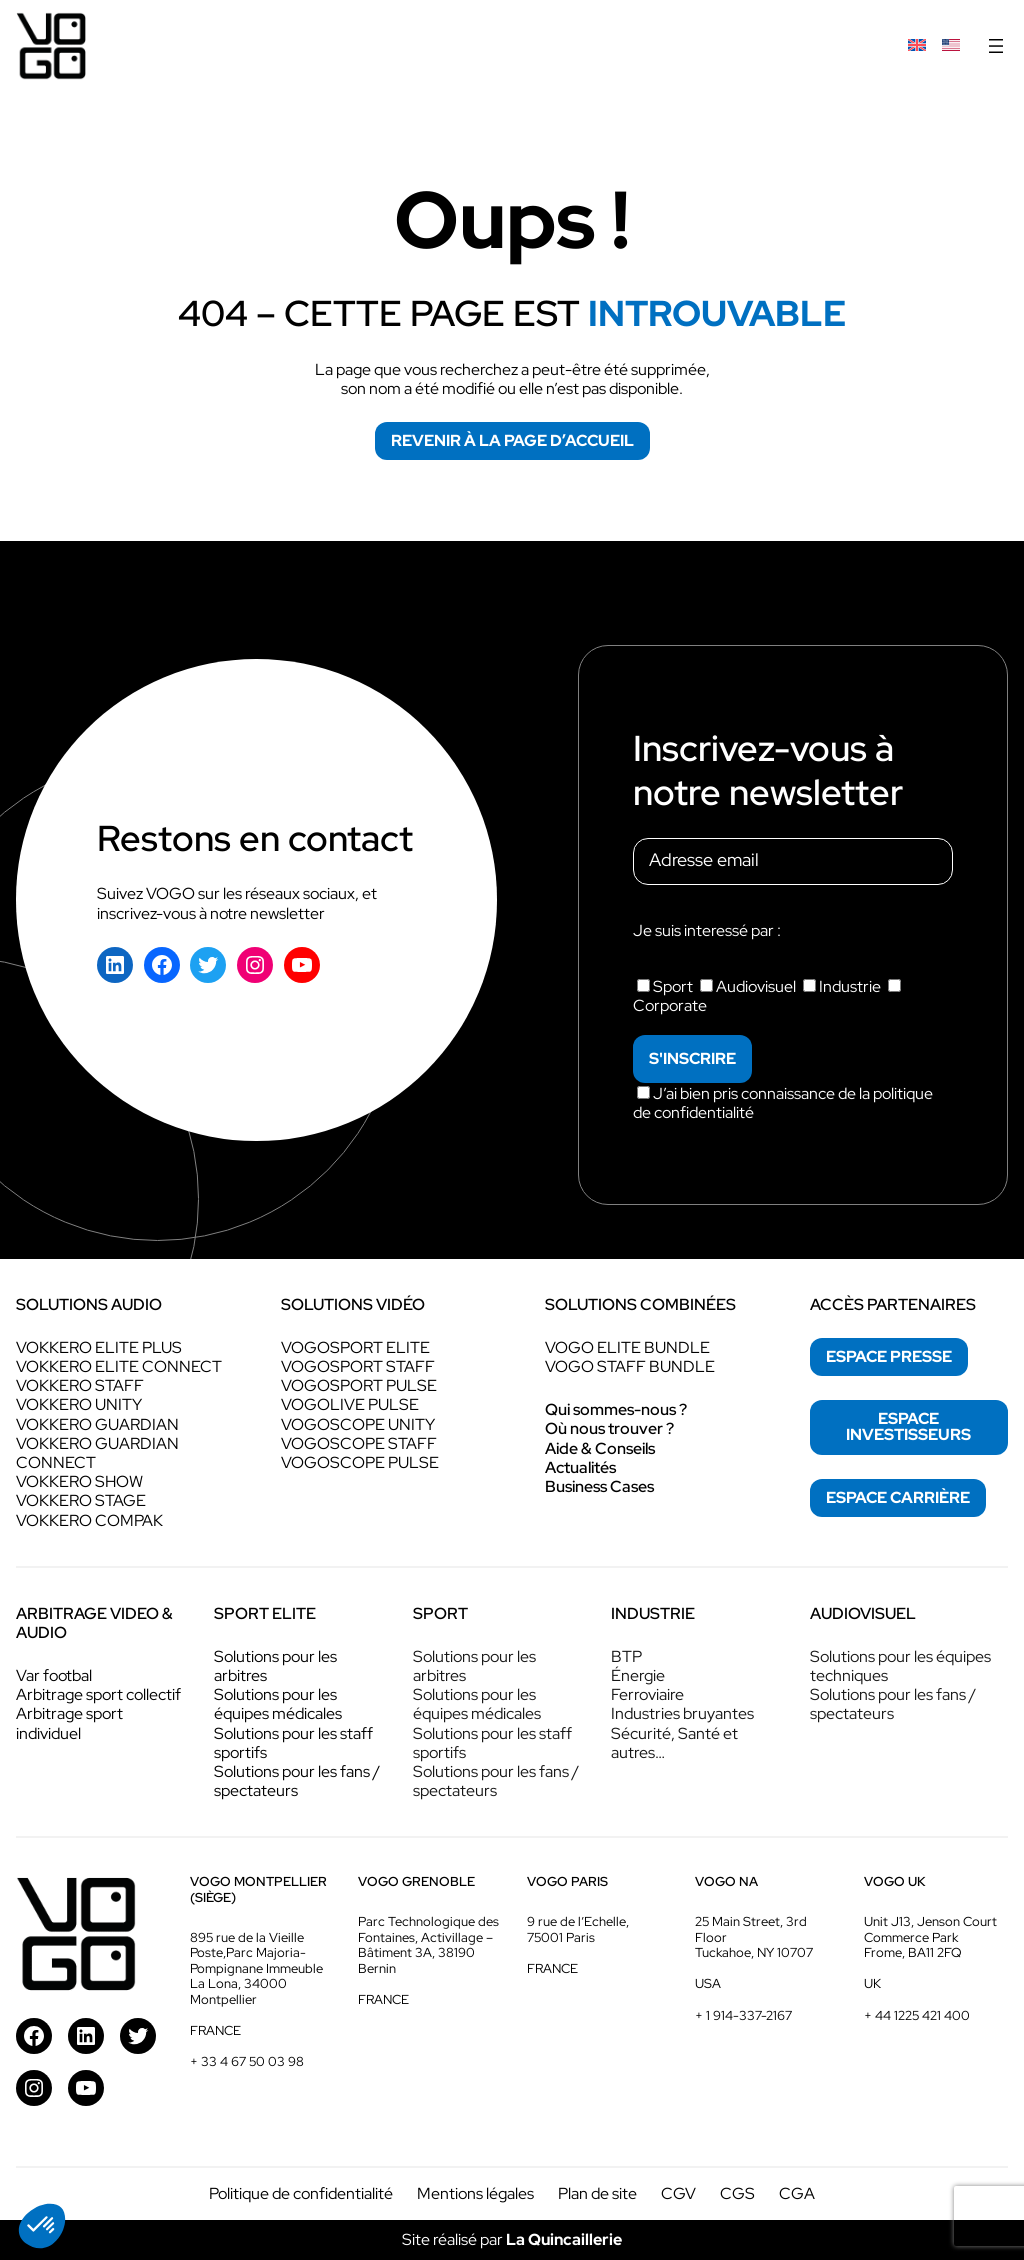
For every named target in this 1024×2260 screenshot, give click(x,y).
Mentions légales (475, 2193)
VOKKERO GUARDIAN (97, 1424)
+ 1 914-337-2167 (743, 2015)
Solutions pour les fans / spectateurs (297, 1781)
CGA (797, 2193)
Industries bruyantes (682, 1713)
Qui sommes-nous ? (616, 1409)
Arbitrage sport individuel (69, 1723)
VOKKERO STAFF (80, 1385)
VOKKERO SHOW (79, 1481)
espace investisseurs (908, 1426)
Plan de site (597, 2193)
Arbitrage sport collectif (98, 1694)
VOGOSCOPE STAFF (359, 1443)
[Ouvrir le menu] (996, 46)
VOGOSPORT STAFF (358, 1366)
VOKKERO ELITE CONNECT (119, 1366)
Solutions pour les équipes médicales (278, 1704)
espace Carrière (898, 1497)
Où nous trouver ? (609, 1428)
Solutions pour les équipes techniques (900, 1666)
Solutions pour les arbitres (275, 1666)
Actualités (580, 1467)
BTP (626, 1656)
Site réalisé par (512, 2239)
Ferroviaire (647, 1694)
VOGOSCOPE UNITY (358, 1424)
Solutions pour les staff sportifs (293, 1743)
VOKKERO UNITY (79, 1404)
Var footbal (54, 1675)
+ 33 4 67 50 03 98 (247, 2061)
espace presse (889, 1356)
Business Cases (599, 1486)
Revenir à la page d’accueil (512, 440)
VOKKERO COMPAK (89, 1520)
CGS (737, 2193)
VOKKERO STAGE (81, 1500)
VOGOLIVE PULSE (350, 1404)
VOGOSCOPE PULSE (360, 1462)
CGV (678, 2193)
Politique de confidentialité (301, 2193)
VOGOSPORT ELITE (355, 1347)
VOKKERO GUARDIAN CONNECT (97, 1453)
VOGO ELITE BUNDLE (627, 1347)
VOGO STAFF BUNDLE (630, 1366)
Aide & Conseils (600, 1448)
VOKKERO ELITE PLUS (99, 1347)
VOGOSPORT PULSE (359, 1385)
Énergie (638, 1675)
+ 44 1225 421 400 (917, 2015)
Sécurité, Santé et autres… (674, 1743)
